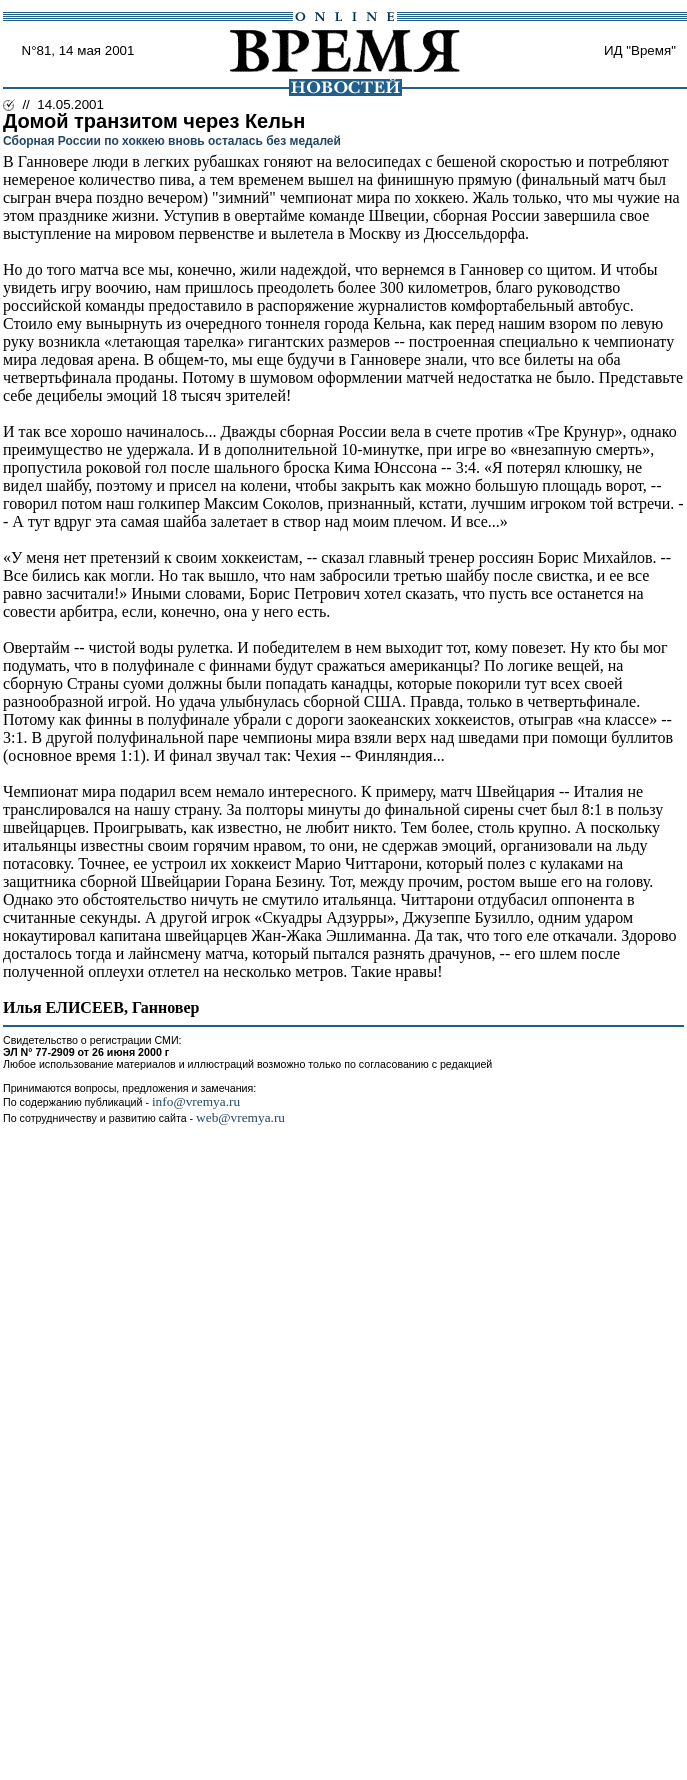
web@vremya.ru (240, 1117)
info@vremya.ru (196, 1101)
